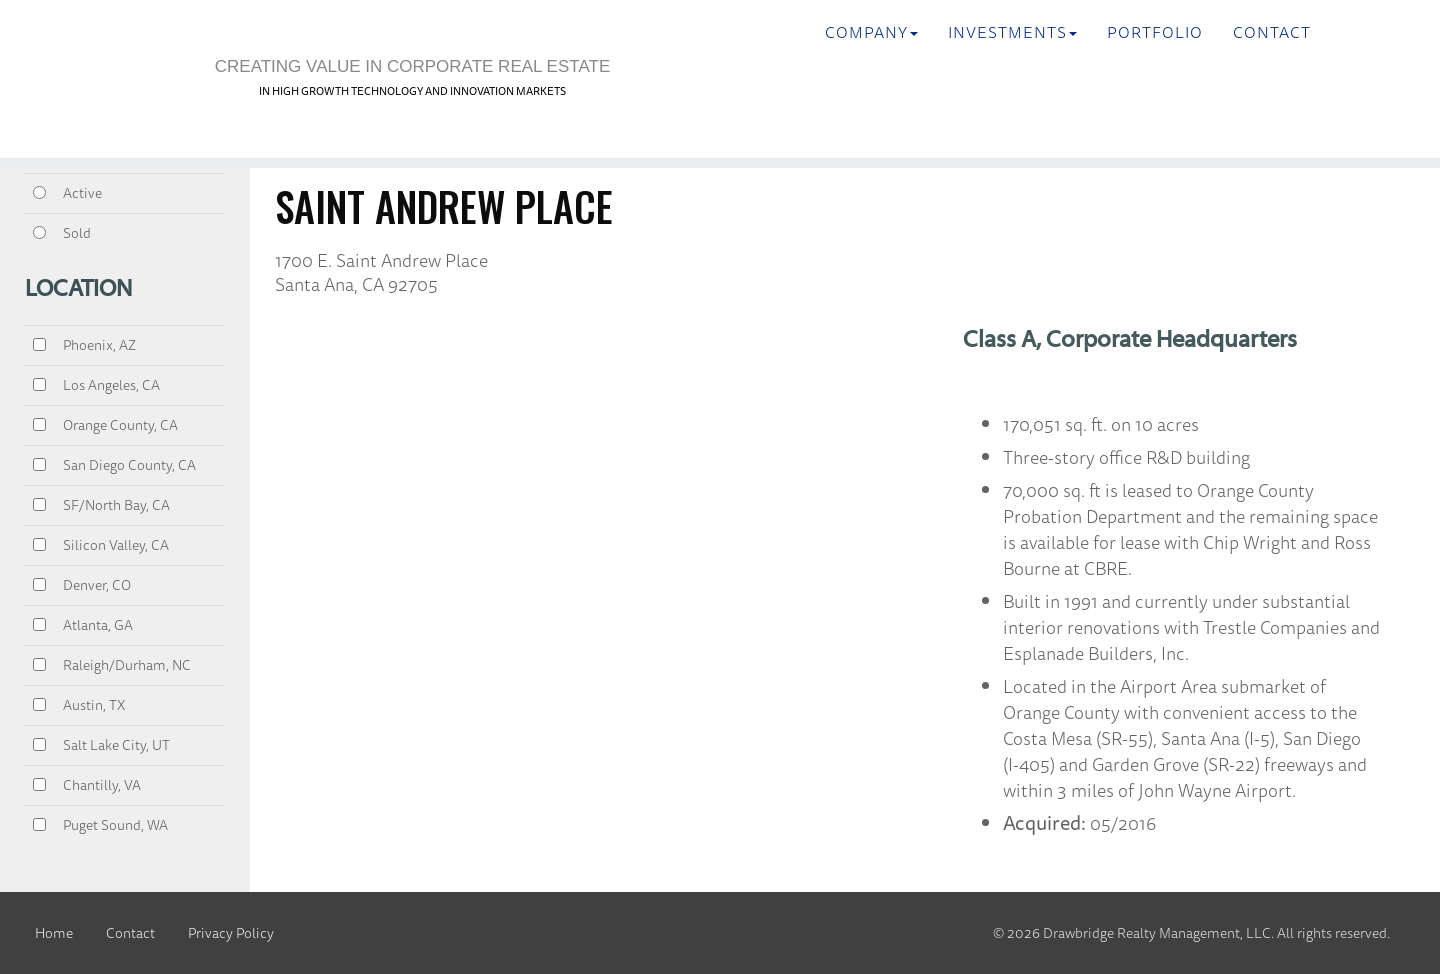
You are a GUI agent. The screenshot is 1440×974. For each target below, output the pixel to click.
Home (54, 933)
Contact (1272, 32)
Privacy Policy (231, 933)
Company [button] (871, 32)
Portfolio (1155, 32)
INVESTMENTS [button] (1012, 32)
